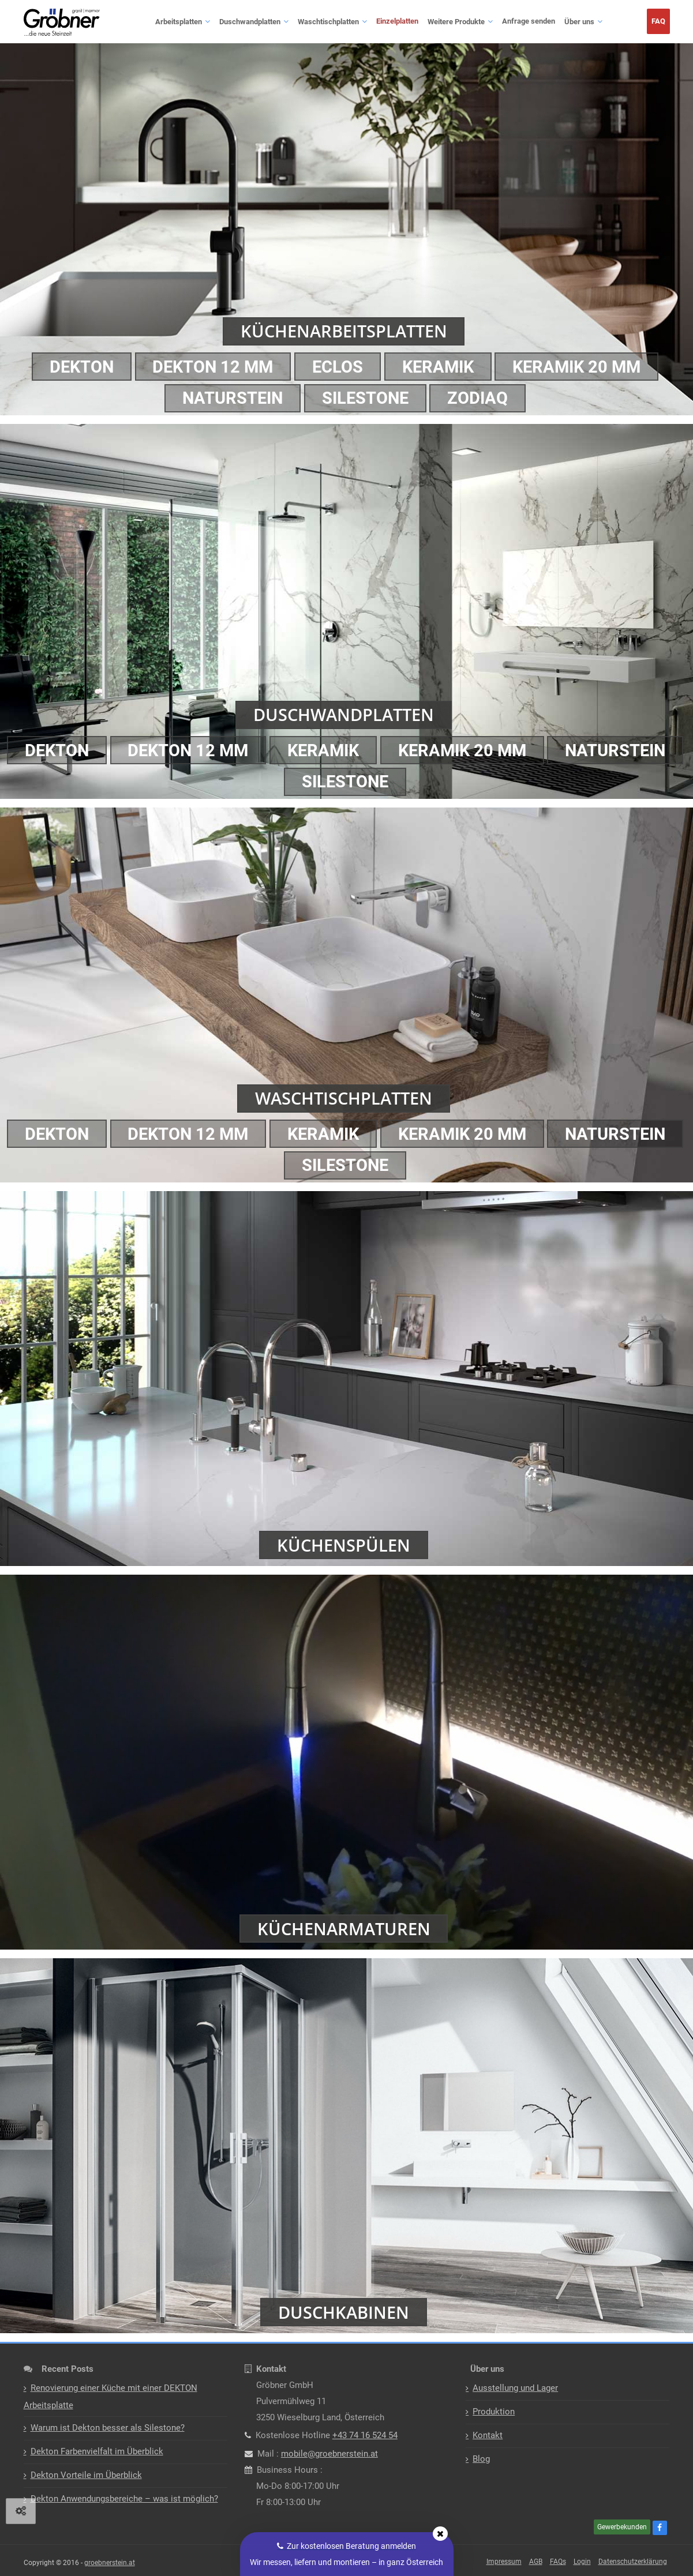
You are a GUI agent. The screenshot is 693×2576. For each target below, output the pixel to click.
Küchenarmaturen (343, 1928)
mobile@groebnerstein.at (329, 2454)
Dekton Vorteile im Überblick (86, 2475)
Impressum (504, 2562)
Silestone (366, 398)
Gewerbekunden (622, 2527)
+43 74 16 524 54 (365, 2435)
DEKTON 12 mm (209, 366)
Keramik (441, 366)
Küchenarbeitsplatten (344, 330)
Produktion (494, 2411)
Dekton (73, 366)
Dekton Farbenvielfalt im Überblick (97, 2451)
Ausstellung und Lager (515, 2388)
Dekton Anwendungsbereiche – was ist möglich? (124, 2499)
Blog (481, 2459)
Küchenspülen (344, 1544)
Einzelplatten (397, 21)
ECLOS (338, 366)
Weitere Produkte (456, 21)
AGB (535, 2562)
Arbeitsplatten (178, 21)
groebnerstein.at (109, 2563)
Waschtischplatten (328, 21)
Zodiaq (482, 398)
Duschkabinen (344, 2311)
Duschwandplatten (249, 21)
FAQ (658, 21)
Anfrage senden (528, 21)
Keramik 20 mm (585, 366)
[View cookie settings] (21, 2511)
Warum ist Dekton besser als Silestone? (108, 2428)
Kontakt (488, 2435)
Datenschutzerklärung (632, 2562)
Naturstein (229, 398)
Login (582, 2562)
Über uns (579, 21)
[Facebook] (661, 2527)
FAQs (558, 2562)
